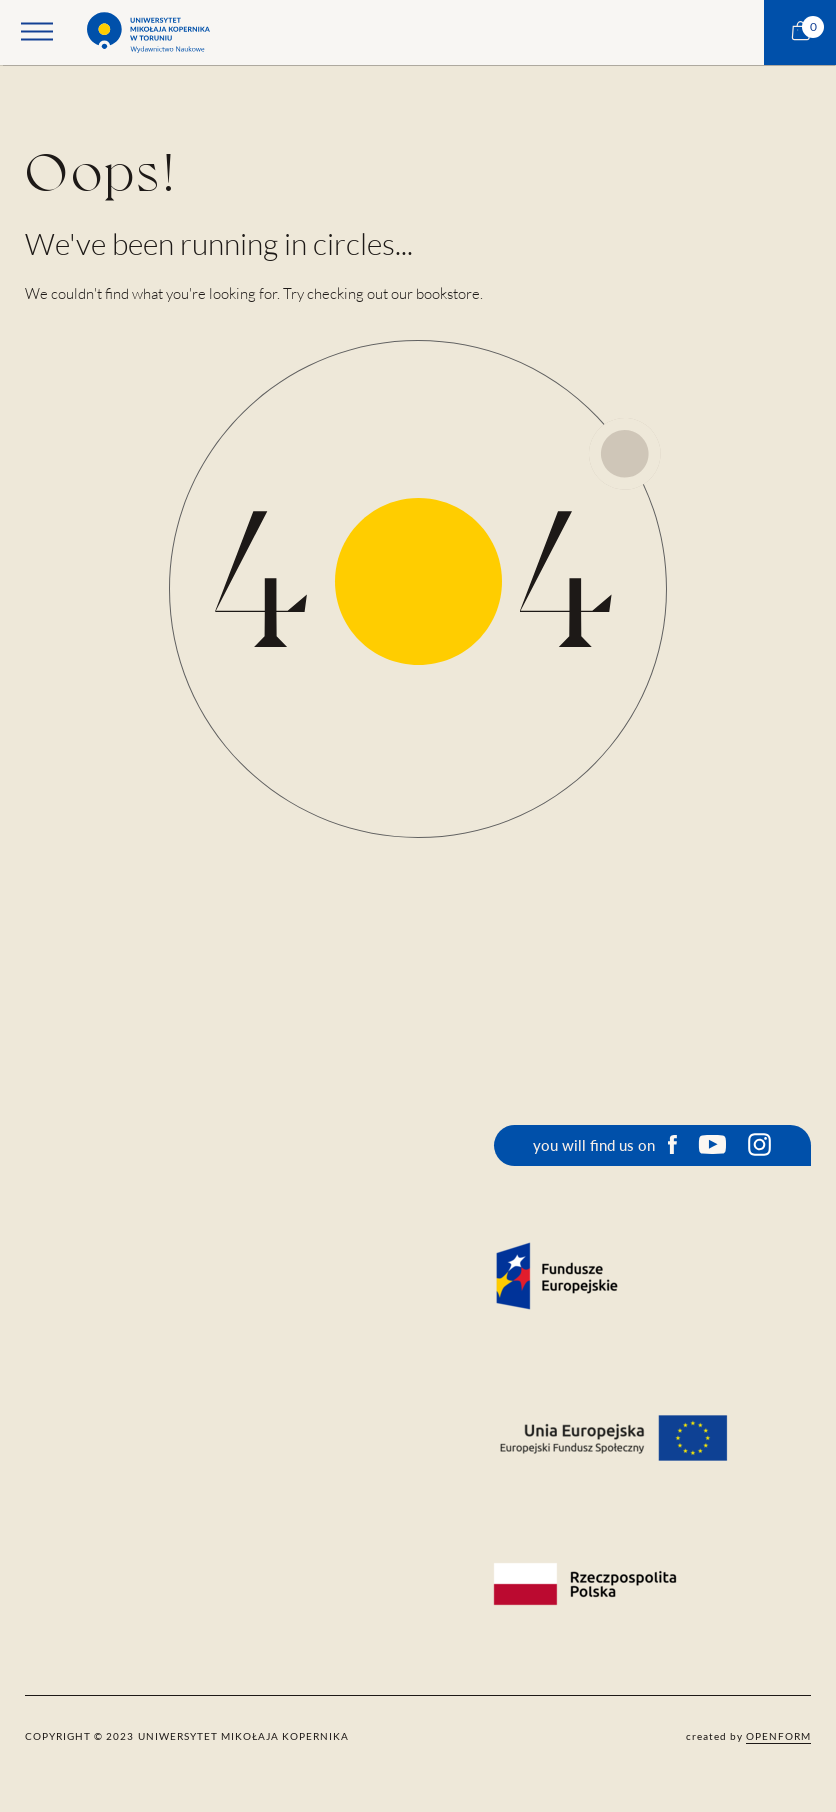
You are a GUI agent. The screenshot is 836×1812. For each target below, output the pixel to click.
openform (778, 1736)
